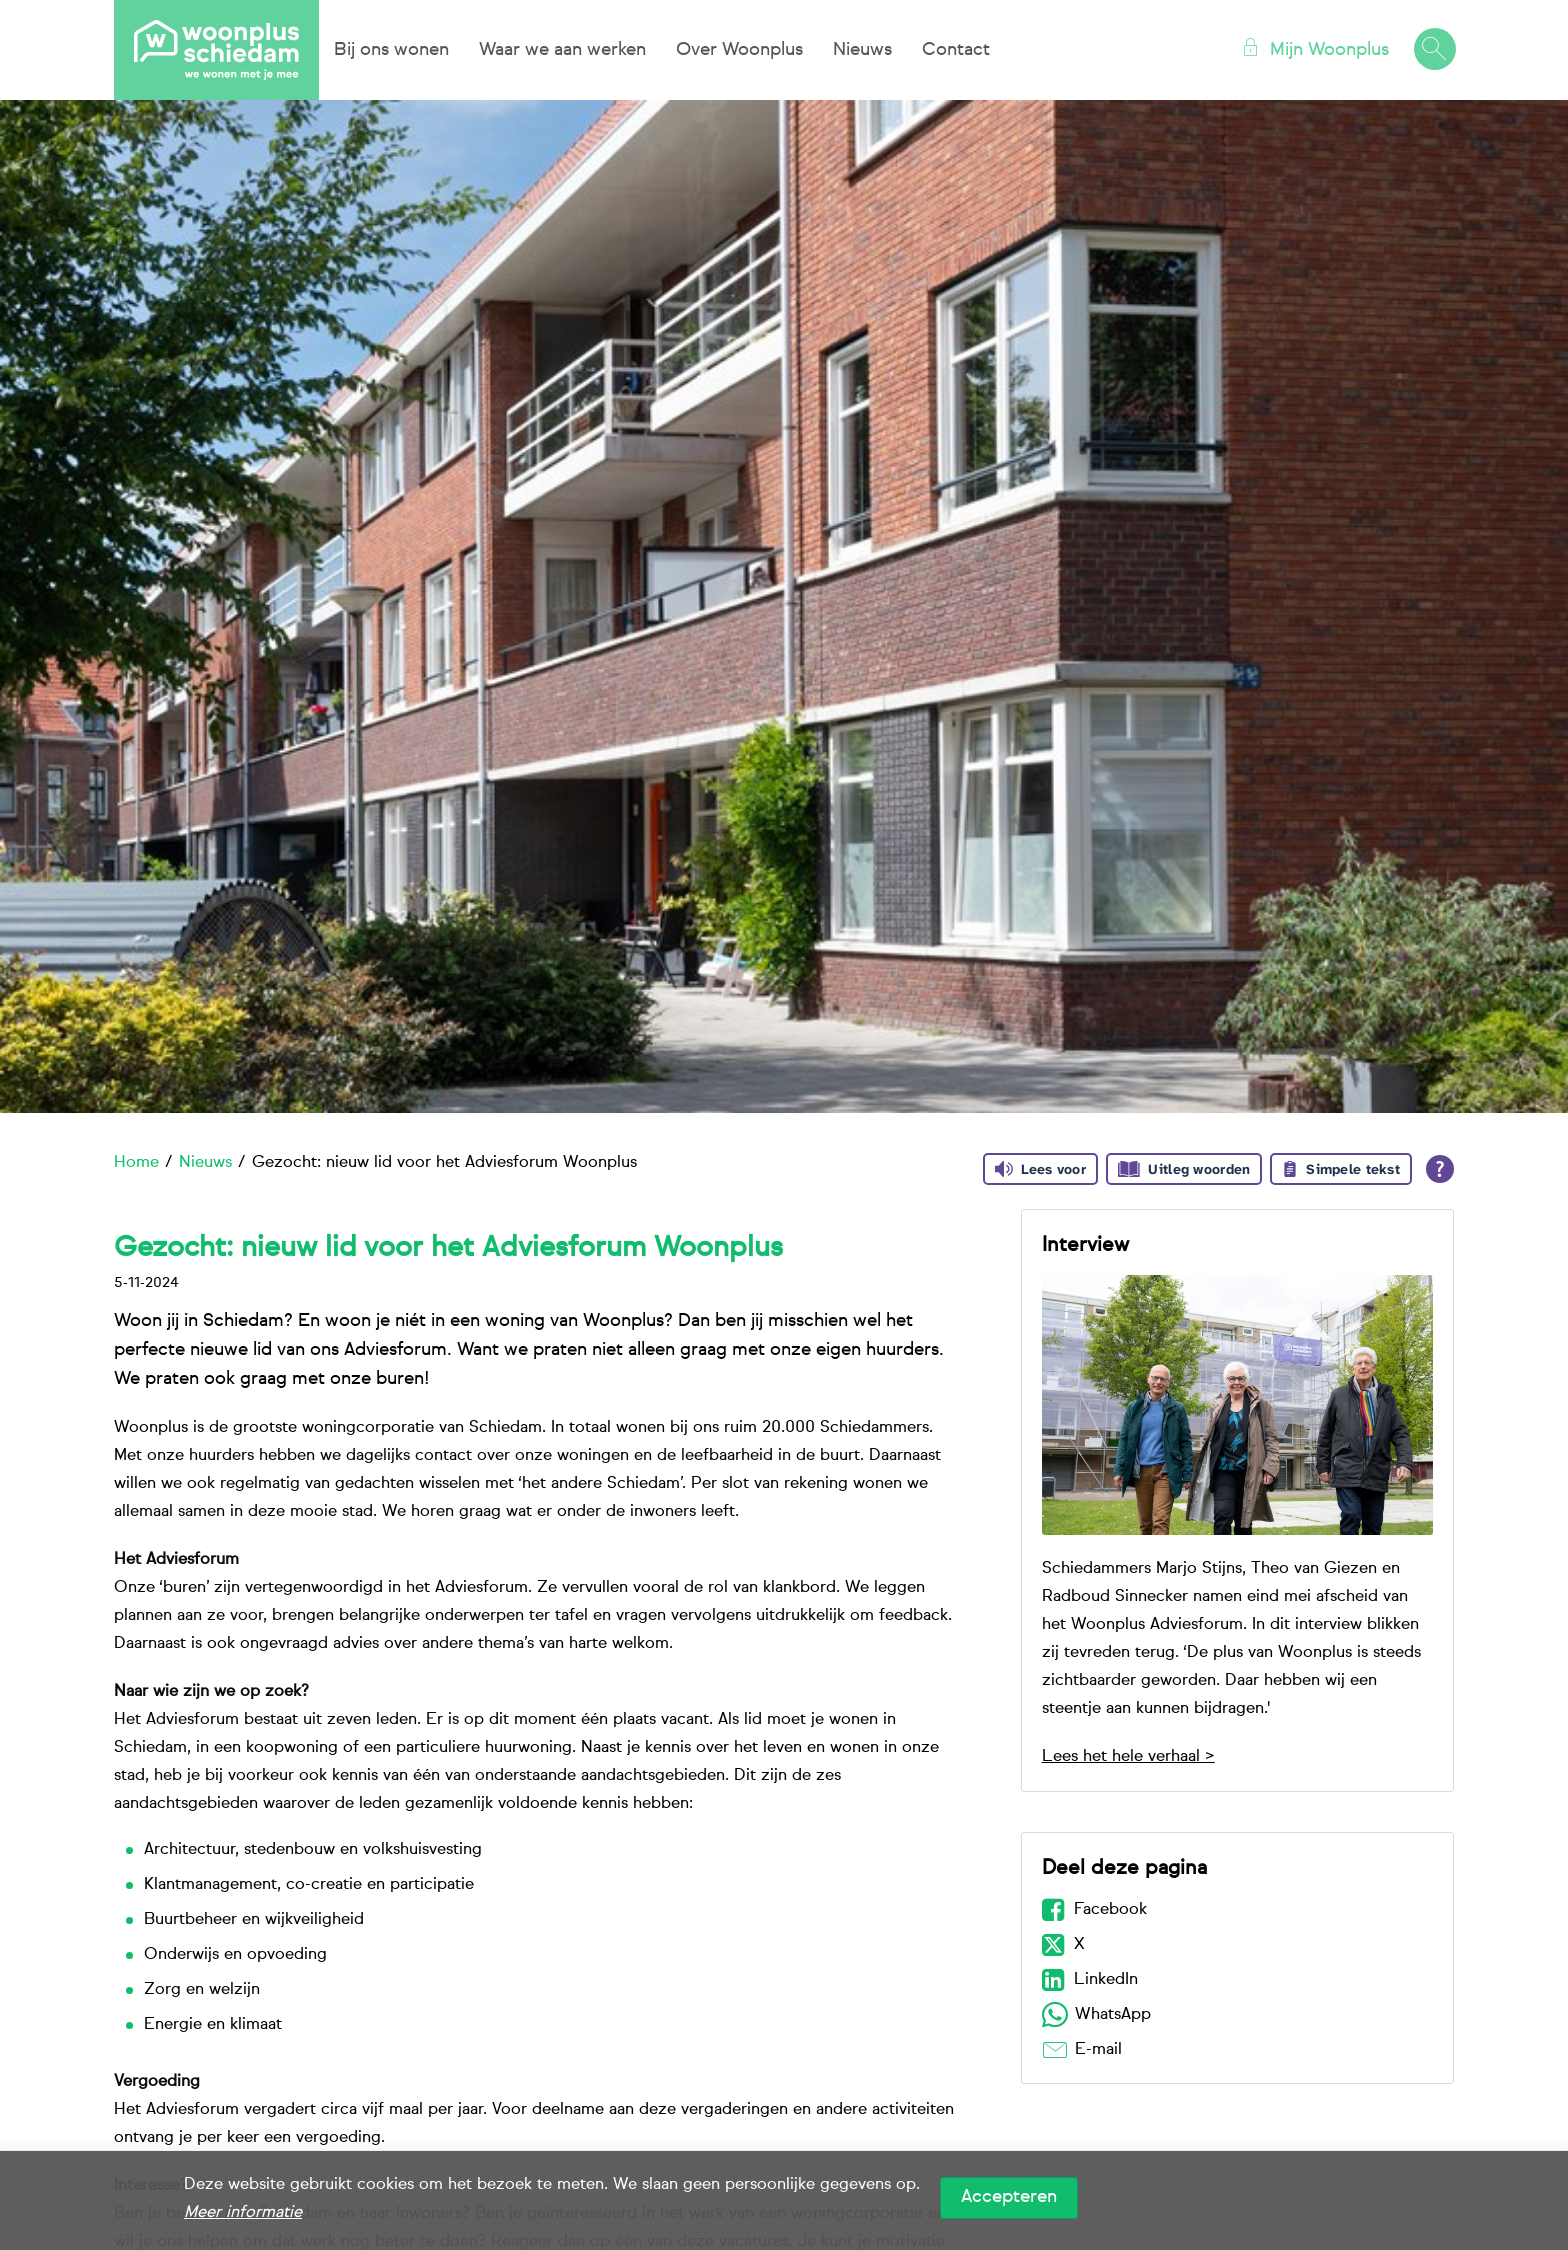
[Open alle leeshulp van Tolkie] (1440, 1169)
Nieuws (862, 50)
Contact (956, 50)
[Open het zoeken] (1434, 50)
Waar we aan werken (562, 50)
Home (136, 1163)
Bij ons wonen (391, 50)
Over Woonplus (739, 50)
